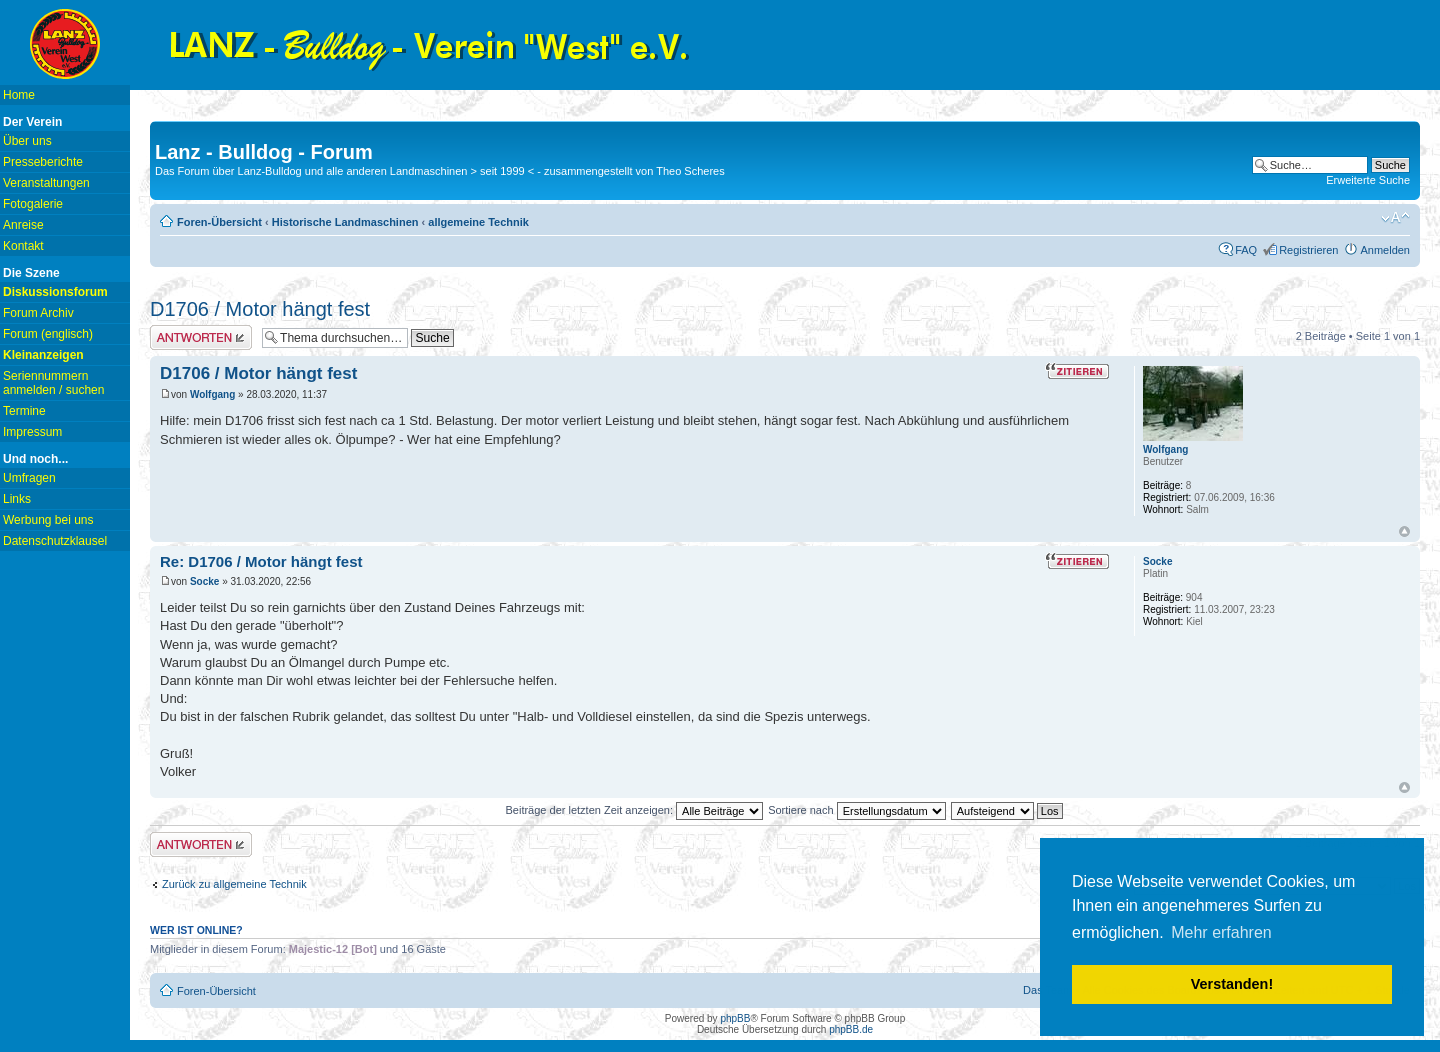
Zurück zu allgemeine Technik (234, 884)
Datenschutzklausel (55, 541)
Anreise (23, 225)
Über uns (27, 141)
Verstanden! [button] (1232, 984)
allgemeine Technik (478, 222)
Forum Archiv (38, 313)
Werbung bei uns (48, 520)
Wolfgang (212, 394)
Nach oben (1404, 531)
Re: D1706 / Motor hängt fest (261, 561)
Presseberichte (43, 162)
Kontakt (23, 246)
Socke (204, 581)
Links (17, 499)
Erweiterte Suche (1368, 180)
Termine (24, 411)
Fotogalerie (33, 204)
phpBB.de (851, 1029)
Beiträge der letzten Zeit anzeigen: (634, 810)
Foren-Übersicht (219, 222)
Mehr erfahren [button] (1221, 932)
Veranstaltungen (46, 183)
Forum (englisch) (48, 334)
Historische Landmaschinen (345, 222)
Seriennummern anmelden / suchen (53, 383)
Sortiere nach (856, 810)
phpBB (735, 1018)
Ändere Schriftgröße (1395, 218)
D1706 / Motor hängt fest (260, 309)
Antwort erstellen (201, 337)
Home (19, 95)
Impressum (32, 432)
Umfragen (29, 478)
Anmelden (1385, 250)
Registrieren (1308, 250)
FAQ (1246, 250)
